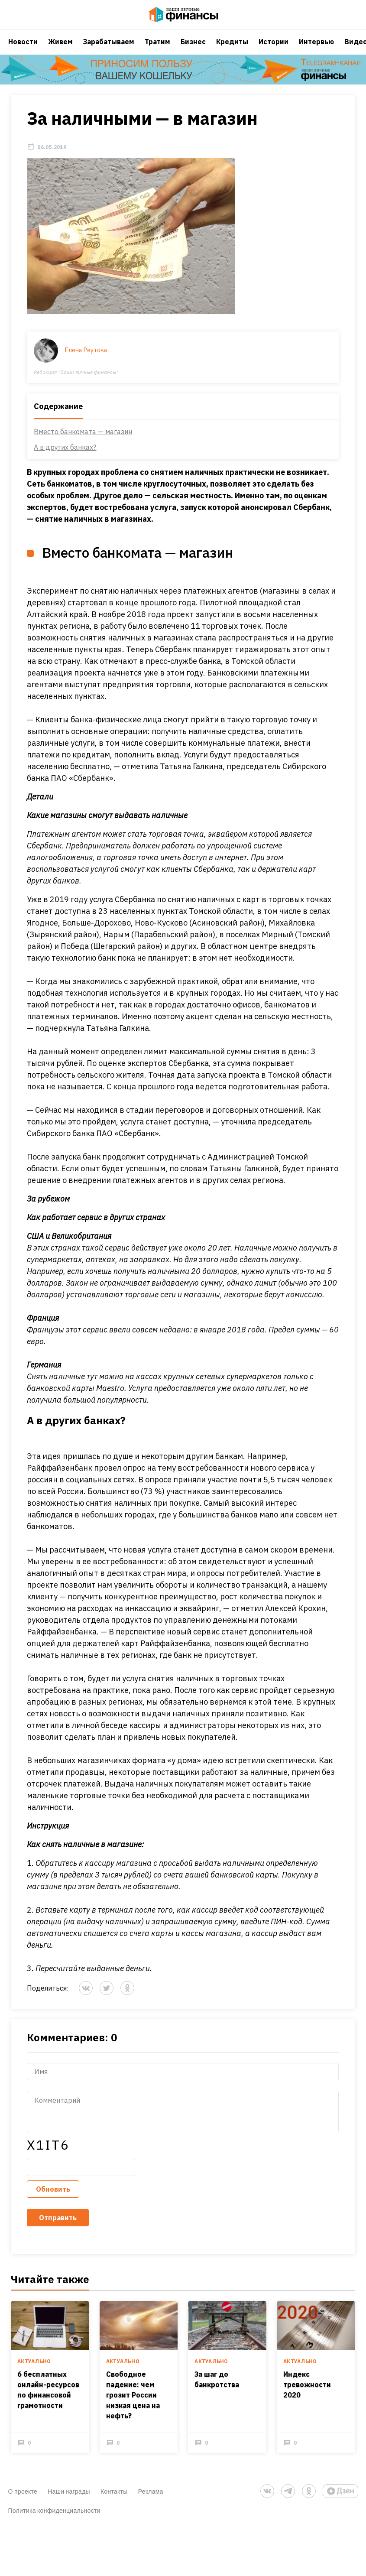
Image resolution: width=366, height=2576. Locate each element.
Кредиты (232, 49)
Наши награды (69, 2499)
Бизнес (193, 49)
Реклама (150, 2499)
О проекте (23, 2499)
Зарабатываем (108, 49)
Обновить (53, 2200)
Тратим (157, 49)
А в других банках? (65, 458)
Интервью (316, 49)
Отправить (58, 2228)
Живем (60, 49)
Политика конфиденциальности (54, 2518)
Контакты (114, 2499)
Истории (273, 49)
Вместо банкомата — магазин (83, 442)
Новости (23, 49)
